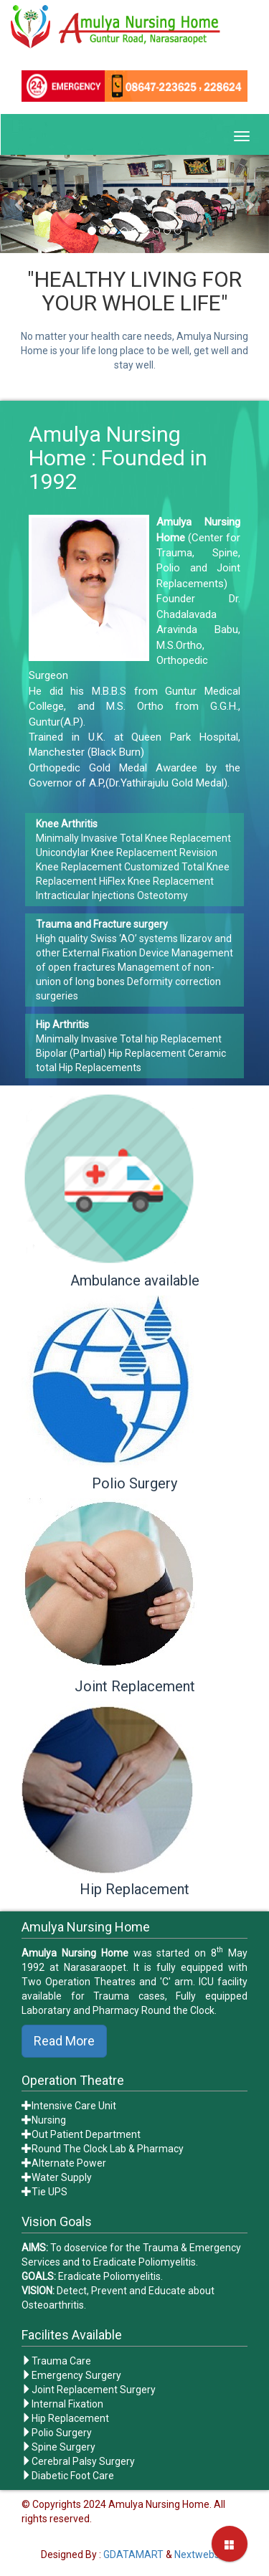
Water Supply (62, 2177)
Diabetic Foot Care (73, 2475)
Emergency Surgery (76, 2375)
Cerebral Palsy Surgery (83, 2461)
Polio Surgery (62, 2432)
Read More (64, 2040)
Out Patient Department (86, 2134)
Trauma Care (61, 2361)
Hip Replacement (70, 2418)
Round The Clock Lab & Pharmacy (108, 2148)
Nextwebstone (207, 2554)
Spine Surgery (63, 2447)
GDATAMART (133, 2554)
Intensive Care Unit (74, 2105)
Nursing (49, 2120)
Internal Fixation (67, 2404)
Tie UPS (49, 2191)
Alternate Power (69, 2163)
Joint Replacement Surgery (94, 2389)
